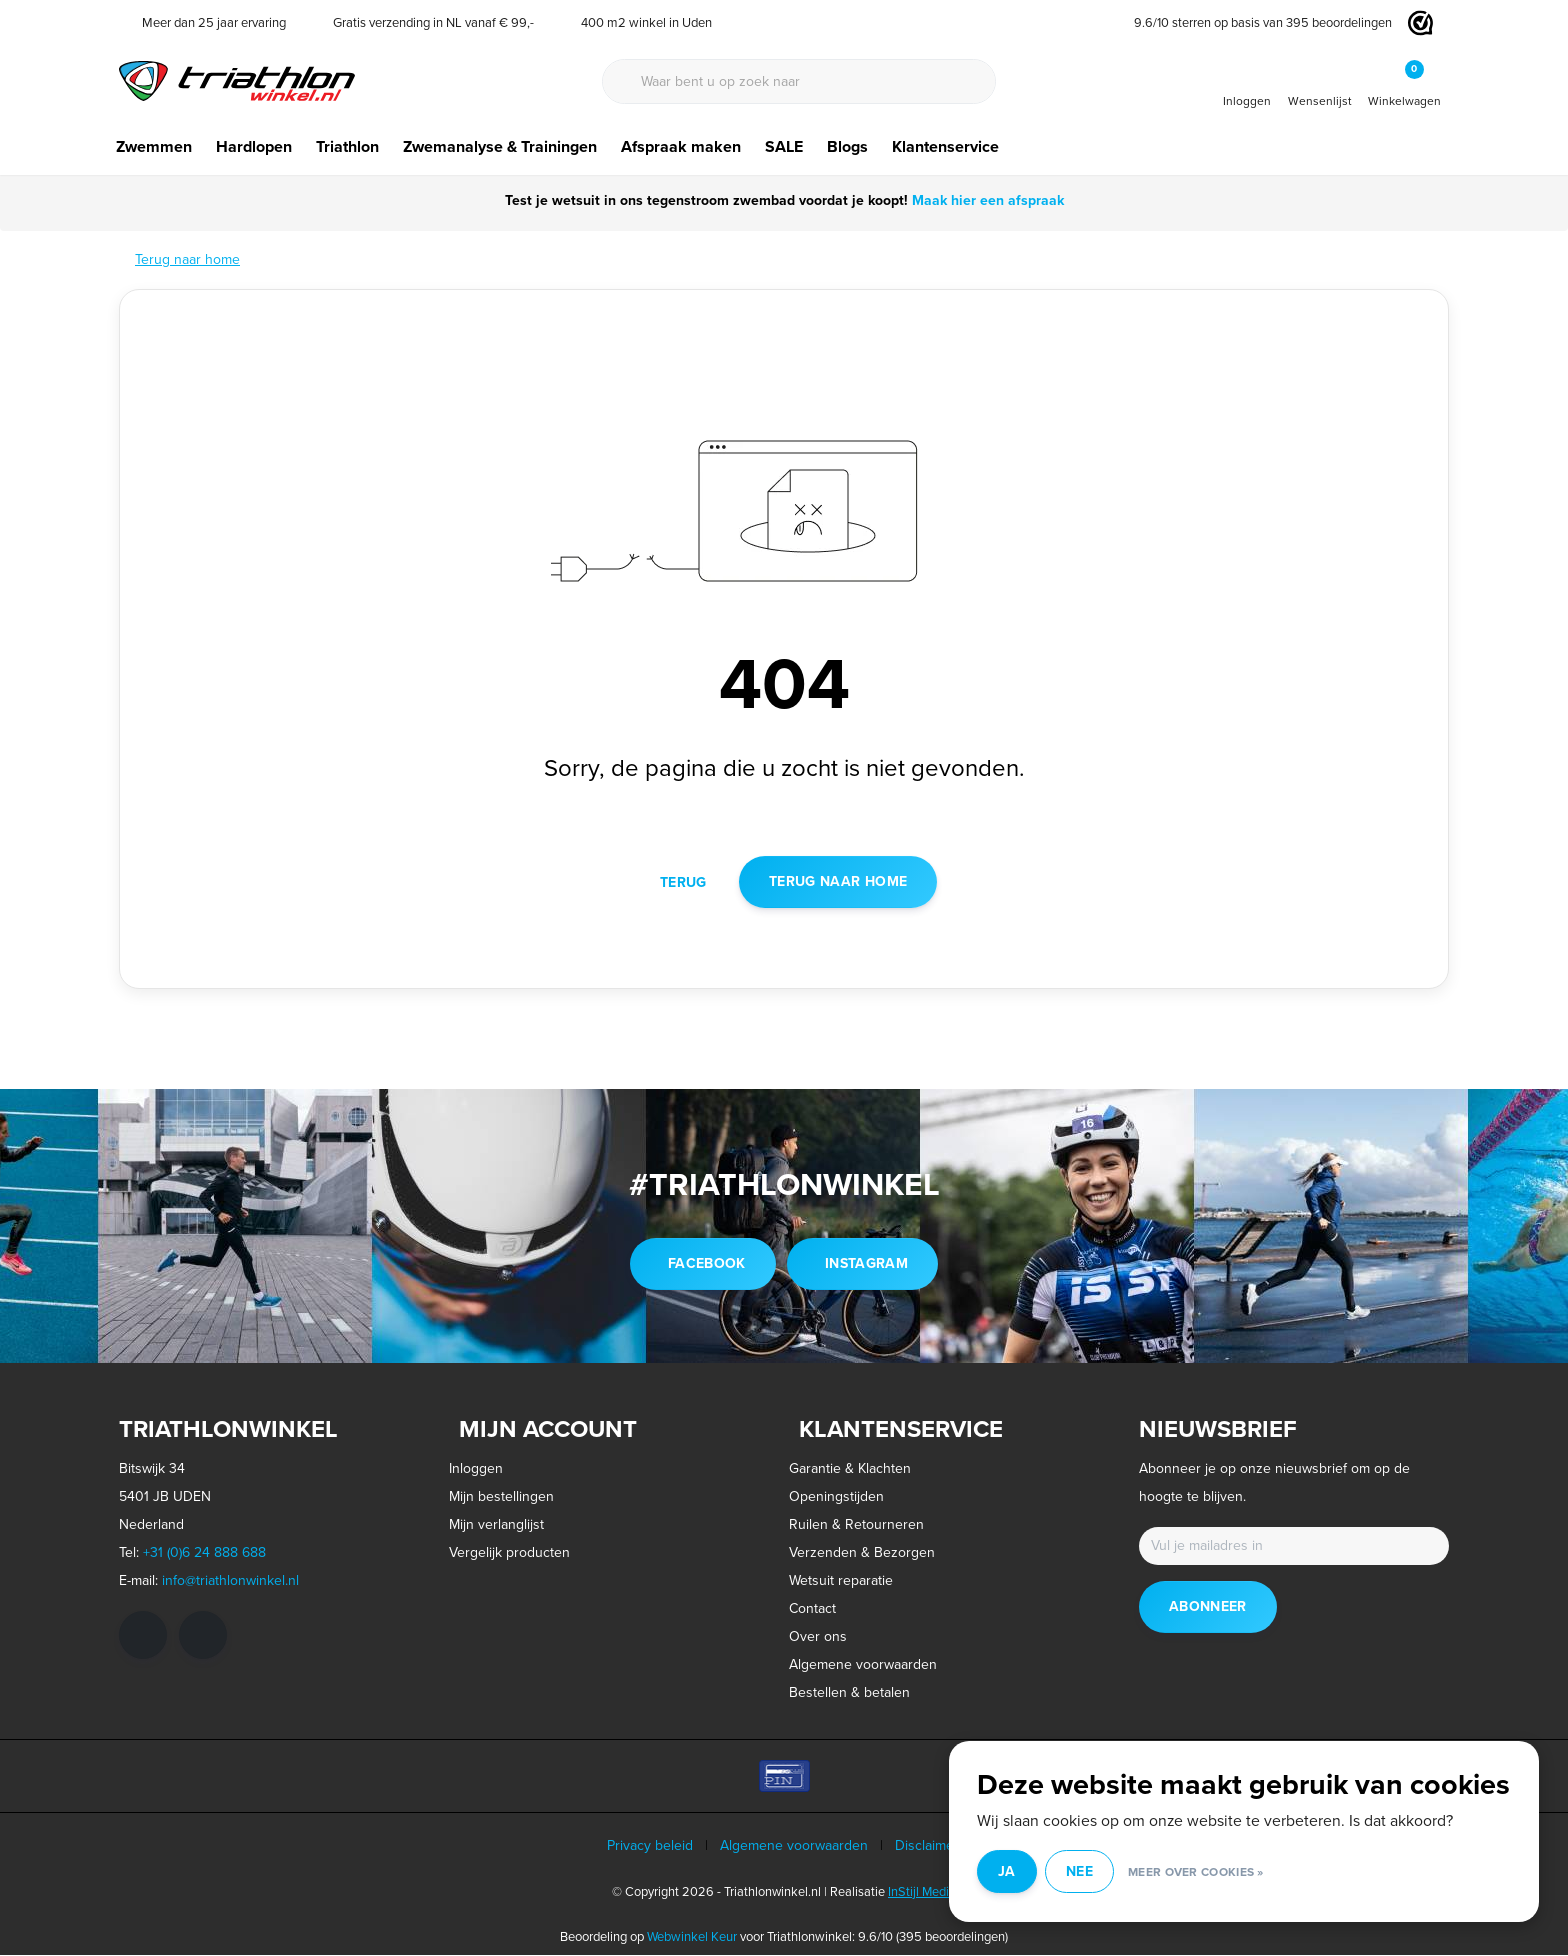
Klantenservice (945, 146)
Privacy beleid (650, 1846)
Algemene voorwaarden (794, 1846)
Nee (1110, 1874)
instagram (866, 1264)
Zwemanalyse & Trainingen (500, 146)
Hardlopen (254, 146)
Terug (683, 882)
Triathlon (347, 146)
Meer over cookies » (1227, 1875)
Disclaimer (927, 1846)
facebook (707, 1264)
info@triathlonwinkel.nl (230, 1581)
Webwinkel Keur (692, 1937)
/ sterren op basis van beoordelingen (1255, 22)
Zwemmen (154, 146)
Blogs (847, 146)
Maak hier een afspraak (986, 200)
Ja (1038, 1874)
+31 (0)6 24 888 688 (204, 1553)
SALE (784, 146)
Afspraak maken (681, 146)
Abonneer (1208, 1607)
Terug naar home (838, 882)
